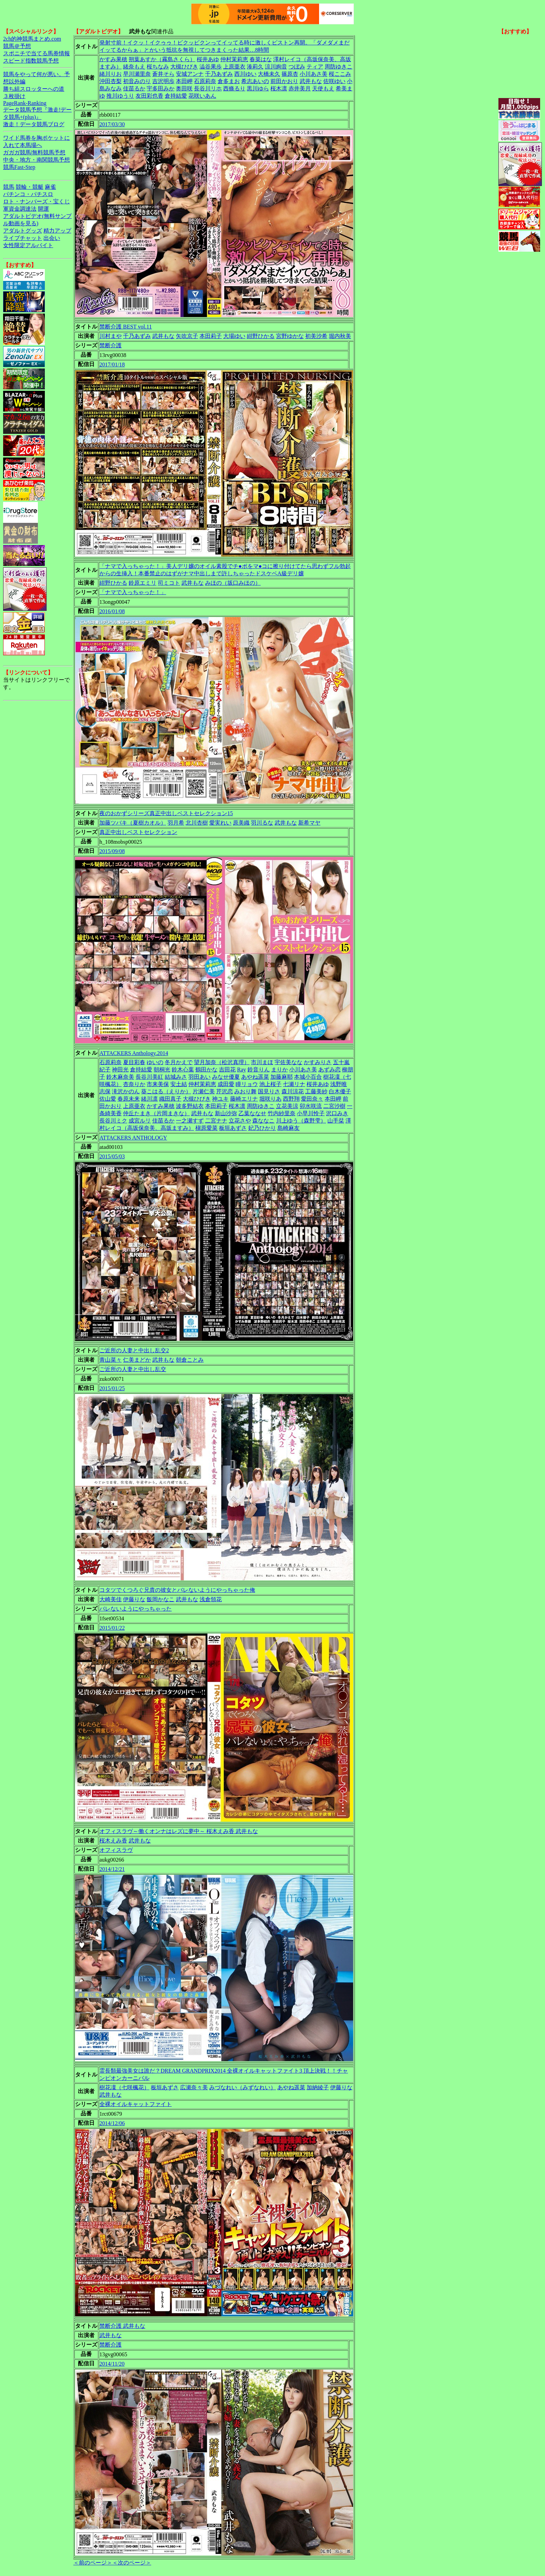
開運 (43, 209)
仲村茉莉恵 (234, 59)
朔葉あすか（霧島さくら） (162, 59)
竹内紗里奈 (281, 1113)
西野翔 (291, 1099)
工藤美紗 (316, 1091)
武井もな (311, 81)
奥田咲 (184, 88)
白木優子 (340, 1091)
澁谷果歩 (211, 67)
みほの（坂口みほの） (233, 583)
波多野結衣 (190, 1106)
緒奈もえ (134, 67)
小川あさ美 (313, 74)
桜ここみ (340, 74)
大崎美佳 (110, 1599)
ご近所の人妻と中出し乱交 (132, 1369)
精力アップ (57, 231)
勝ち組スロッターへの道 (33, 89)
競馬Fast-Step (19, 167)
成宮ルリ (140, 1121)
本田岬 (184, 81)
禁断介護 (110, 345)
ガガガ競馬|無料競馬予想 (34, 152)
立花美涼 (287, 1106)
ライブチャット (22, 238)
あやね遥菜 (255, 1077)
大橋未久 (269, 74)
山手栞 (335, 1121)
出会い (51, 238)
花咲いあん (202, 96)
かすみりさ (318, 1062)
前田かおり (284, 81)
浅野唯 (338, 1084)
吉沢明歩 (163, 81)
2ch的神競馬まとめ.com (32, 39)
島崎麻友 (288, 1128)
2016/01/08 (112, 611)
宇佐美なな (288, 1062)
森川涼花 (293, 1091)
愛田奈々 (312, 1099)
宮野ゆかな (290, 336)
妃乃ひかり (262, 1128)
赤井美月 (299, 88)
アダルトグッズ (22, 231)
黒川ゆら (258, 88)
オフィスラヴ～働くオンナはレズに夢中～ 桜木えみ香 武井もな (178, 1831)
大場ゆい (234, 336)
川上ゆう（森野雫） (301, 1121)
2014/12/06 (112, 2123)
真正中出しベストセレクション (138, 832)
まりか (279, 1069)
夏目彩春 (134, 1062)
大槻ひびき (184, 67)
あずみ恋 (329, 1069)
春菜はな (261, 59)
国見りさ (269, 1091)
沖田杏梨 (110, 81)
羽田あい (199, 1077)
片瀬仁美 (204, 1091)
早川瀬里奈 (137, 74)
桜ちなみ (158, 67)
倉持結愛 (176, 96)
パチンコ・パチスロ (28, 194)
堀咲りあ (270, 1099)
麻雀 (50, 187)
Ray (241, 1069)
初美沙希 (316, 336)
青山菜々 (110, 1360)
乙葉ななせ (252, 1113)
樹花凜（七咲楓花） (124, 2087)
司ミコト (169, 583)
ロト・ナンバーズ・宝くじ (36, 201)
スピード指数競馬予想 (31, 61)
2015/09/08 (112, 851)
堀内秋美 (340, 336)
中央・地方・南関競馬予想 (36, 160)
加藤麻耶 (281, 1077)
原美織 (241, 823)
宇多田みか (160, 88)
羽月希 (176, 823)
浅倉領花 (211, 1599)
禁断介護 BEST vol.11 (125, 327)
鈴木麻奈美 (120, 1077)
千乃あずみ (219, 74)
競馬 (8, 187)
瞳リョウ (247, 1084)
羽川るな (262, 823)
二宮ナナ (216, 1121)
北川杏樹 (197, 823)
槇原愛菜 (206, 1128)
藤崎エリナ (244, 1099)
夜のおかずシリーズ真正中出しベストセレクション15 (166, 813)
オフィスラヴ (116, 1850)
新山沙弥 (226, 1113)
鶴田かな (206, 1069)
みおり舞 (245, 1091)
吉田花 (227, 1069)
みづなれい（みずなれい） (242, 2087)
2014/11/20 (111, 2364)
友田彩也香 (149, 96)
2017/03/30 (112, 124)
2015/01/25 (112, 1388)
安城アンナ (190, 74)
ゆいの (155, 1062)
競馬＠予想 (17, 46)
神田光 (120, 1069)
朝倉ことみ (190, 1360)
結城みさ (176, 1077)
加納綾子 (318, 2087)
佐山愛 (107, 1099)
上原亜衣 (234, 67)
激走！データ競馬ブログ (33, 124)
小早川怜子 (311, 1113)
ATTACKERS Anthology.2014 (133, 1053)
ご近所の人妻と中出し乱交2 (134, 1350)
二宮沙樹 (334, 1106)
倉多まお (229, 81)
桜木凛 (278, 88)
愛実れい (220, 823)
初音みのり (137, 81)
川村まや (110, 336)
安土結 (178, 1084)
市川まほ (262, 1062)
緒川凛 (149, 1099)
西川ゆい (245, 74)
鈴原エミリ (142, 583)
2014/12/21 (112, 1869)
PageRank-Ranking (24, 103)
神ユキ (220, 1099)
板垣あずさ (233, 1128)
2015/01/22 (112, 1628)
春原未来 (128, 1099)
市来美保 (158, 1084)
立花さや (240, 1121)
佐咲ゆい (334, 81)
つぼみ (296, 67)
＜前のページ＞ (92, 2563)
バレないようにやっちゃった (135, 1609)
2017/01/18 (112, 364)
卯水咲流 (311, 1106)
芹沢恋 (224, 1091)
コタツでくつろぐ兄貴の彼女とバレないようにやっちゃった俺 (177, 1590)
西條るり (234, 88)
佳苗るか (134, 88)
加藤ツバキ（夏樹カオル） (132, 823)
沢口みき (337, 1113)
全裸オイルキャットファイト (135, 2104)
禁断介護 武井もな (122, 2326)
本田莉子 (211, 336)
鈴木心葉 (183, 1069)
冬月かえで (179, 1062)
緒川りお (110, 74)
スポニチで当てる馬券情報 (36, 53)
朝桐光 (162, 1069)
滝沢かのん (126, 1091)
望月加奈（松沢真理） (222, 1062)
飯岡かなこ (160, 1599)
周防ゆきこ (338, 67)
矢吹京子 (187, 336)
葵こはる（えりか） (166, 1091)
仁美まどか (137, 1360)
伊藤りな (134, 1599)
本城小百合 (308, 1077)
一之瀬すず (190, 1121)
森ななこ (263, 1121)
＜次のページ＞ (131, 2563)
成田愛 (226, 1084)
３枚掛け (14, 96)
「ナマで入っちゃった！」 (132, 592)
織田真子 (170, 1099)
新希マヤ (309, 823)
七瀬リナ (294, 1084)
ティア (315, 67)
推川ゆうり (120, 96)
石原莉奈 (205, 81)
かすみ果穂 (113, 59)
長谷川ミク (113, 1121)
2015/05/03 (112, 1156)
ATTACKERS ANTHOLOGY (133, 1138)
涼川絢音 (276, 67)
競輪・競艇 (29, 187)
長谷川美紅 (149, 1077)
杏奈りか (134, 1084)
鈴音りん (258, 1069)
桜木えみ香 (113, 1841)
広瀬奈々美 (194, 2087)
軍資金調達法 (19, 209)
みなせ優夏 (226, 1077)
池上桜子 (270, 1084)
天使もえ (323, 88)
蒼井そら (163, 74)
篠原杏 (290, 74)
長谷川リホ (208, 88)
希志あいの (255, 81)
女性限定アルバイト (28, 245)
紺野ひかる (261, 336)
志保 (105, 1091)
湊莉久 (255, 67)
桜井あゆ (208, 59)
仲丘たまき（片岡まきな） (156, 1113)
